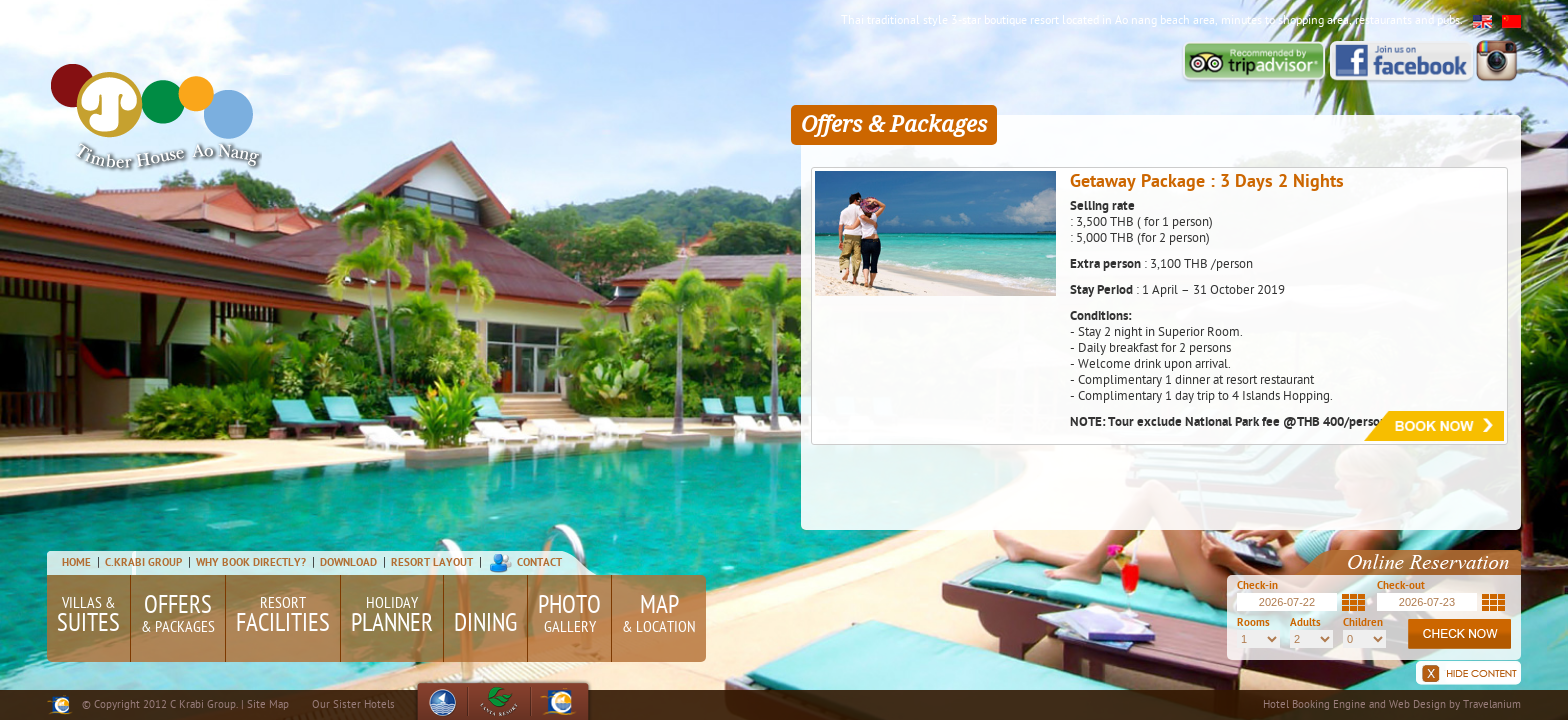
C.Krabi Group (143, 563)
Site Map (268, 705)
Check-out (1401, 586)
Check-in (1257, 586)
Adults (1305, 623)
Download (348, 563)
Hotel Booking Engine (1314, 705)
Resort (283, 617)
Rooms (1253, 623)
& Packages (178, 614)
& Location (659, 614)
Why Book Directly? (252, 563)
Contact (539, 563)
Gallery (569, 614)
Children (1363, 623)
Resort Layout (432, 563)
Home (76, 563)
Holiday (392, 617)
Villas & (88, 617)
